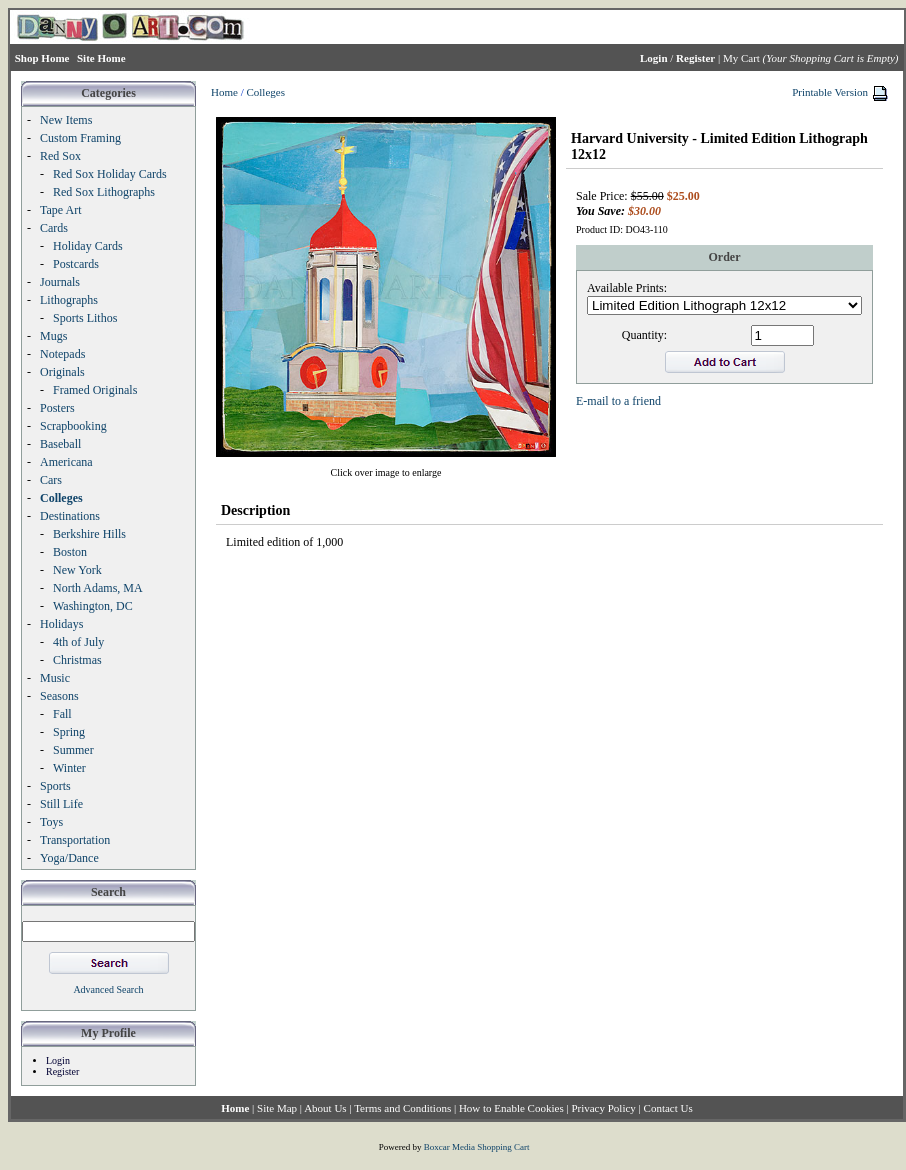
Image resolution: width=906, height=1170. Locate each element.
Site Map (277, 1108)
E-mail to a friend (618, 401)
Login (58, 1060)
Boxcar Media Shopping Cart (477, 1147)
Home (224, 92)
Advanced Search (108, 989)
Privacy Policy (603, 1108)
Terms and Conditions (402, 1108)
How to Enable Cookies (511, 1108)
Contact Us (668, 1108)
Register (62, 1071)
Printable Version (830, 92)
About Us (325, 1108)
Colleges (265, 92)
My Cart (741, 58)
